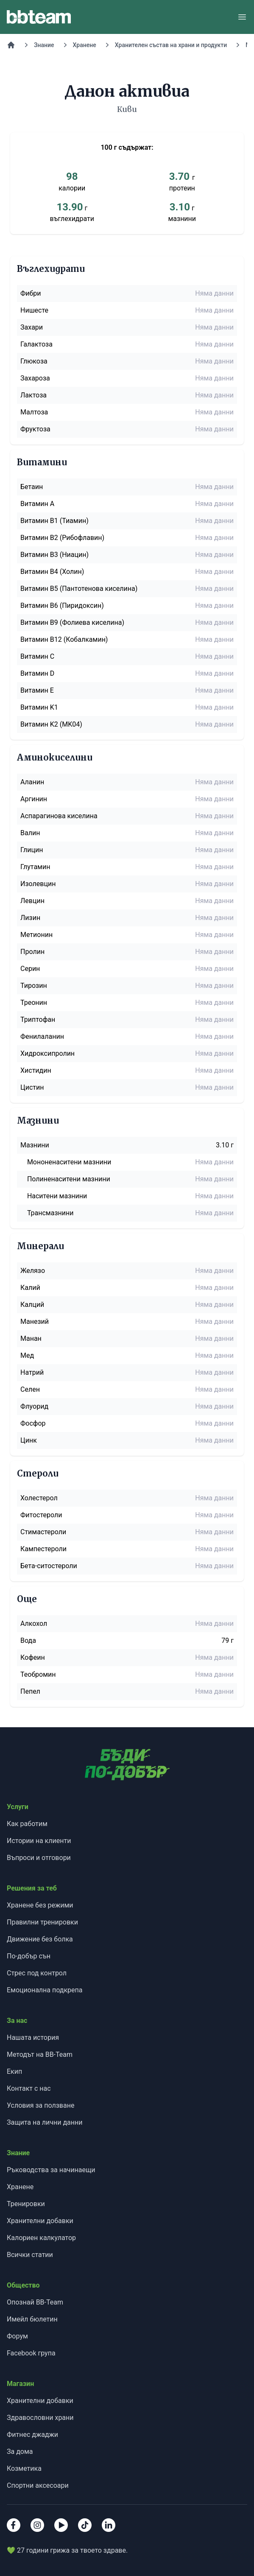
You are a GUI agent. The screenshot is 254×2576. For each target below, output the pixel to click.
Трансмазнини (50, 1213)
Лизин (30, 918)
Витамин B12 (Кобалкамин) (64, 639)
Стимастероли (43, 1532)
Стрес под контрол (37, 1973)
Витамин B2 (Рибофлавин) (62, 538)
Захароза (35, 378)
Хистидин (35, 1070)
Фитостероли (41, 1515)
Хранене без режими (40, 1905)
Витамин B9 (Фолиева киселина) (72, 622)
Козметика (24, 2468)
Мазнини (34, 1145)
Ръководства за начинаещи (51, 2170)
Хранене (84, 45)
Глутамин (35, 867)
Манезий (34, 1321)
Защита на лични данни (44, 2122)
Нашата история (33, 2037)
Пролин (32, 952)
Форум (17, 2336)
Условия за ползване (40, 2105)
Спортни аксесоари (38, 2485)
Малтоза (34, 412)
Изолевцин (38, 884)
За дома (20, 2451)
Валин (30, 833)
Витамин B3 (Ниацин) (54, 555)
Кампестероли (43, 1549)
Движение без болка (40, 1939)
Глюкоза (33, 361)
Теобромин (38, 1674)
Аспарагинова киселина (59, 816)
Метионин (36, 935)
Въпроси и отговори (39, 1858)
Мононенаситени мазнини (69, 1162)
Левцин (32, 901)
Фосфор (33, 1423)
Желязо (32, 1271)
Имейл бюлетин (32, 2319)
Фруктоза (35, 429)
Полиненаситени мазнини (68, 1179)
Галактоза (36, 344)
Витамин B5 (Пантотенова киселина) (78, 589)
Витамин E (37, 690)
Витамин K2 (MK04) (51, 724)
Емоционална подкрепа (45, 1990)
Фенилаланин (42, 1036)
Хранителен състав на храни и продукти (171, 45)
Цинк (28, 1440)
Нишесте (34, 310)
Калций (32, 1305)
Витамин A (37, 504)
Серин (30, 969)
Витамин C (37, 656)
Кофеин (32, 1657)
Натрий (32, 1372)
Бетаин (31, 487)
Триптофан (37, 1019)
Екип (14, 2071)
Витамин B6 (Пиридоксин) (62, 605)
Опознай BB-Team (35, 2302)
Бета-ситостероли (48, 1566)
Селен (30, 1389)
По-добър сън (28, 1956)
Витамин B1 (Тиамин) (54, 521)
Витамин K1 (39, 707)
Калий (30, 1288)
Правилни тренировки (42, 1922)
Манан (31, 1338)
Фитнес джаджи (32, 2435)
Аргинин (33, 799)
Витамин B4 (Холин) (52, 572)
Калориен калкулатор (41, 2238)
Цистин (32, 1087)
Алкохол (33, 1623)
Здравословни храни (40, 2418)
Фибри (30, 293)
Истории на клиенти (39, 1841)
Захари (31, 327)
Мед (27, 1355)
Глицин (31, 850)
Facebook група (31, 2353)
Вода (28, 1640)
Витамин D (37, 673)
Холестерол (39, 1498)
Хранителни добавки (40, 2221)
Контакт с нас (29, 2088)
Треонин (33, 1003)
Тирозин (33, 986)
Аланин (32, 782)
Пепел (30, 1691)
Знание (44, 45)
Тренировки (26, 2204)
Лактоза (33, 395)
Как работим (27, 1824)
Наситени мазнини (57, 1196)
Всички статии (30, 2255)
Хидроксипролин (47, 1053)
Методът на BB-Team (40, 2054)
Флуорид (34, 1406)
